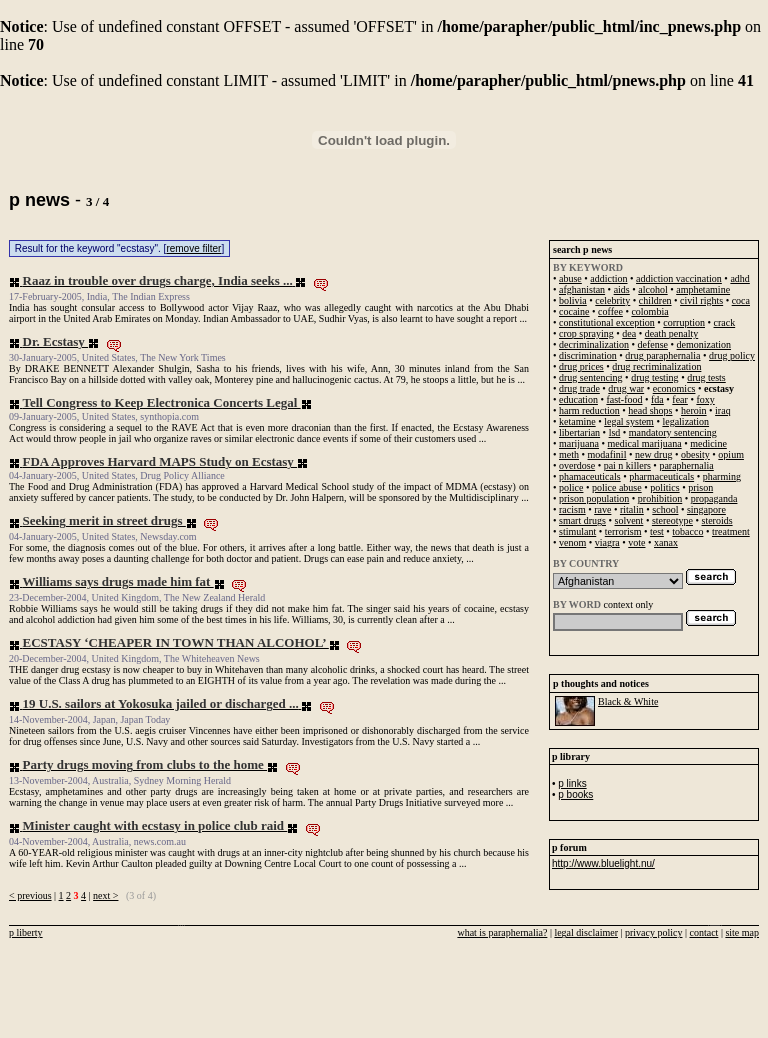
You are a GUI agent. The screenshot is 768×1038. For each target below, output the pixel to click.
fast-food (624, 399)
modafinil (607, 454)
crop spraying (586, 333)
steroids (717, 520)
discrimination (588, 355)
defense (653, 344)
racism (572, 509)
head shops (650, 410)
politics (664, 487)
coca (741, 300)
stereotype (672, 520)
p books (575, 794)
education (578, 399)
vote (636, 542)
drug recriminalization (656, 366)
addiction (608, 278)
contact (704, 932)
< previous (30, 895)
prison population (594, 498)
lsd (615, 432)
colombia (649, 311)
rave (602, 509)
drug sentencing (591, 377)
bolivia (573, 300)
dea (629, 333)
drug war (626, 388)
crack (725, 322)
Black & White (628, 701)
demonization (704, 344)
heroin (694, 410)
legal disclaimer (586, 932)
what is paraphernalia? (502, 932)
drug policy (732, 355)
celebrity (612, 300)
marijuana (579, 443)
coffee (610, 311)
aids (622, 289)
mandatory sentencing (673, 432)
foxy (705, 399)
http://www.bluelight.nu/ (603, 863)
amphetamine (703, 289)
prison (700, 487)
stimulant (577, 531)
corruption (684, 322)
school (665, 509)
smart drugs (582, 520)
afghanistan (582, 289)
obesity (695, 454)
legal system (629, 421)
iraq (723, 410)
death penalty (672, 333)
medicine (708, 443)
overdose (577, 465)
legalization (685, 421)
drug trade (579, 388)
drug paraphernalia (662, 355)
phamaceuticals (590, 476)
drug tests (706, 377)
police (571, 487)
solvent (628, 520)
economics (674, 388)
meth (569, 454)
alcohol (652, 289)
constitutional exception (607, 322)
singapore (706, 509)
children (655, 300)
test (657, 531)
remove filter (193, 248)
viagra (607, 542)
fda (657, 399)
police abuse (617, 487)
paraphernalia (686, 465)
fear (680, 399)
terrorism (623, 531)
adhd (739, 278)
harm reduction (589, 410)
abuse (570, 278)
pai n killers (627, 465)
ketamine (577, 421)
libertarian (579, 432)
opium (731, 454)
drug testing (655, 377)
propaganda (714, 498)
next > (105, 895)
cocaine (574, 311)
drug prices (581, 366)
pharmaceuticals (661, 476)
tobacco (687, 531)
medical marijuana (645, 443)
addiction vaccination (679, 278)
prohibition (660, 498)
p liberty (26, 932)
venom (572, 542)
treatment (731, 531)
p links (572, 783)
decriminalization (594, 344)
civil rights (701, 300)
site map (742, 932)
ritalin (632, 509)
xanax (666, 542)
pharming (722, 476)
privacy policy (653, 932)
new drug (654, 454)
